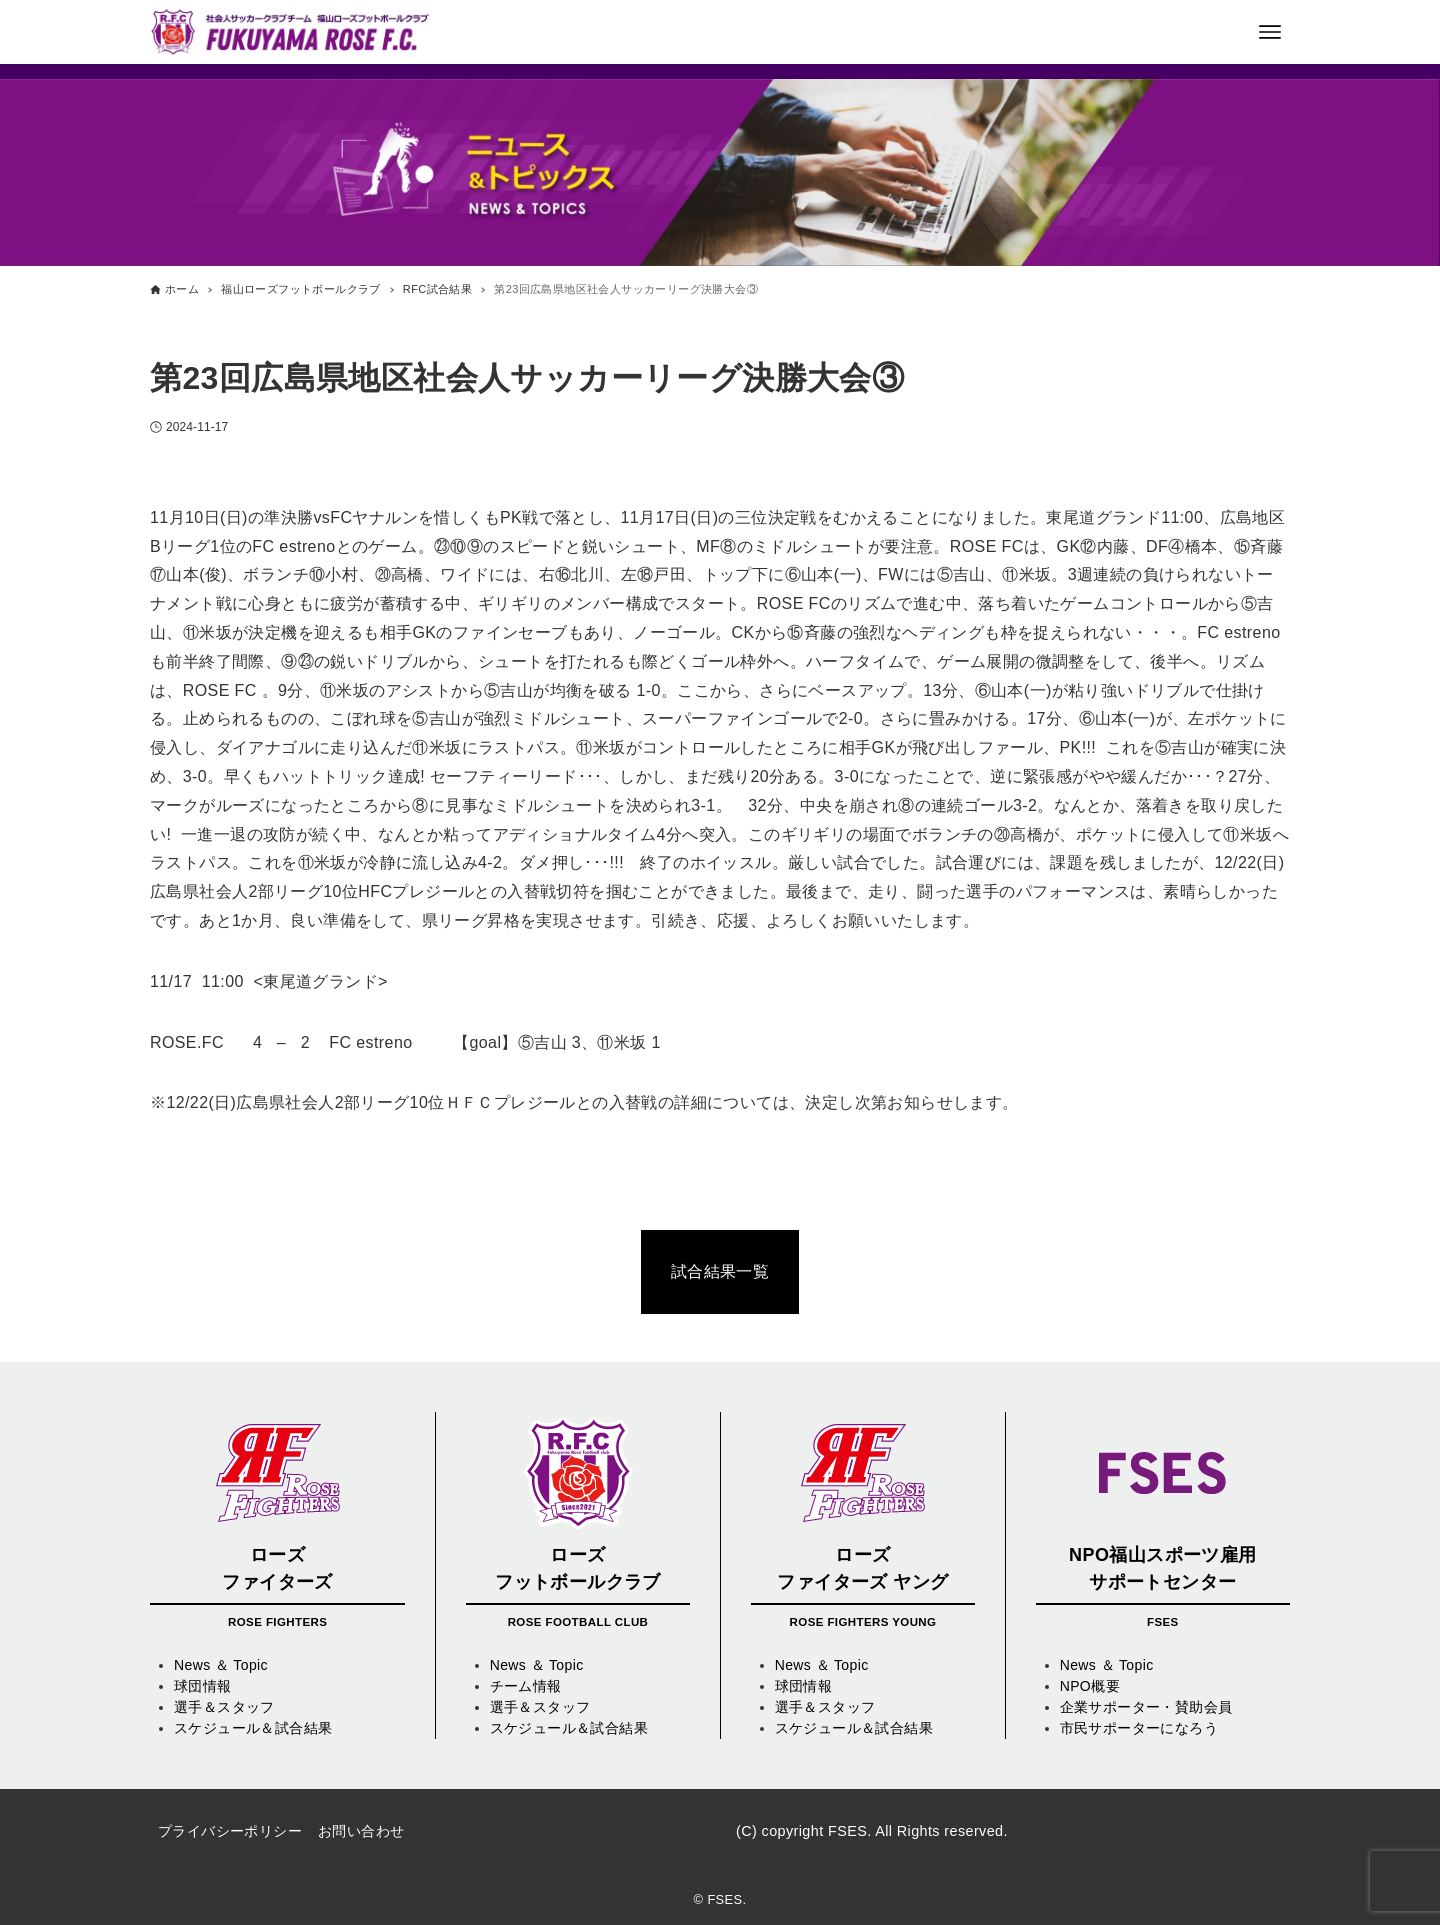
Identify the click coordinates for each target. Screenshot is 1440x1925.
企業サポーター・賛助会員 (1146, 1707)
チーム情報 (526, 1686)
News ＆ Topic (221, 1665)
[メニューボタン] (1270, 32)
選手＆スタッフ (224, 1707)
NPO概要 (1090, 1686)
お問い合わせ (361, 1831)
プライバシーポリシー (230, 1831)
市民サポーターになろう (1139, 1728)
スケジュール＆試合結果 (253, 1728)
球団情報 (203, 1686)
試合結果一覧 (720, 1271)
